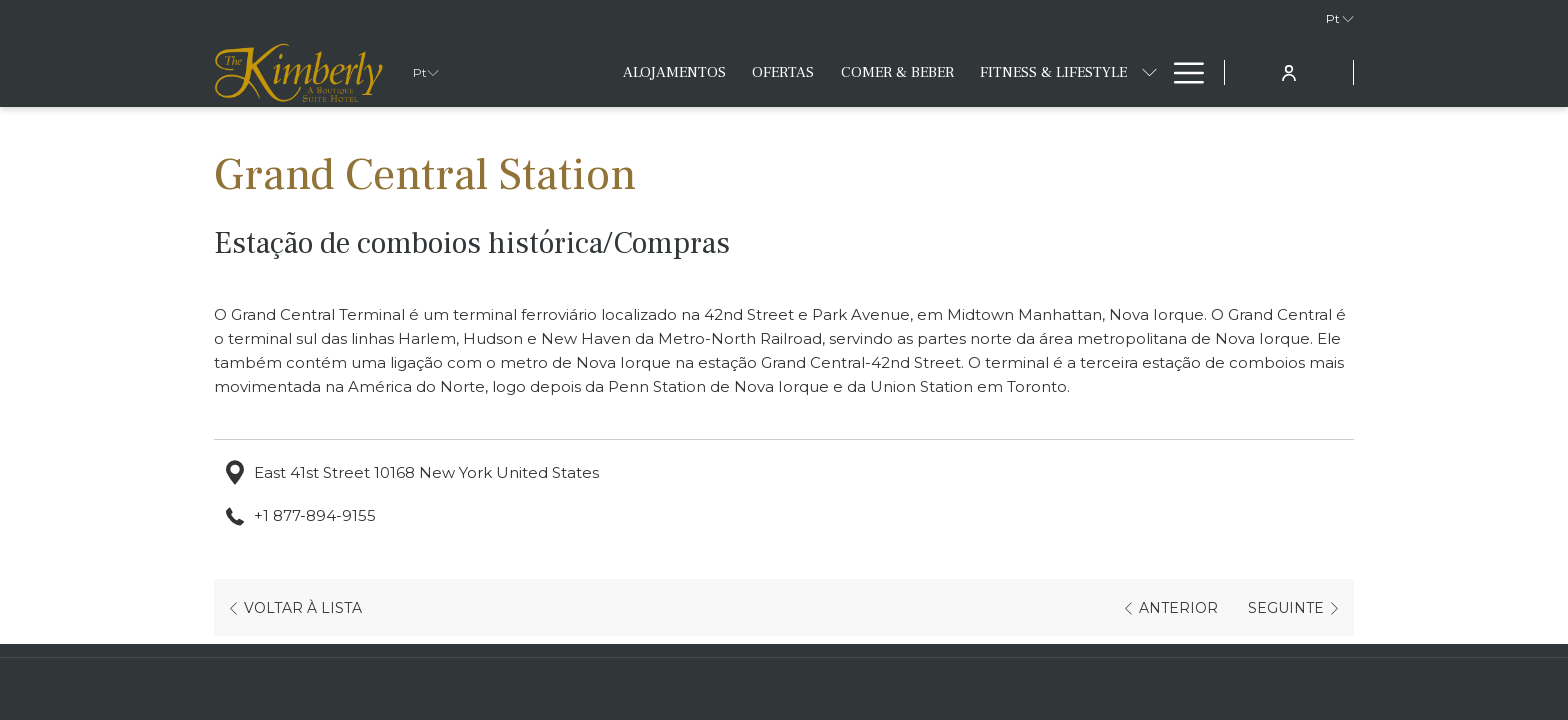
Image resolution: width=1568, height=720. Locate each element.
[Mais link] (1181, 72)
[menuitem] (674, 72)
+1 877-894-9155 (315, 515)
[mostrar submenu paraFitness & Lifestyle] (1149, 72)
